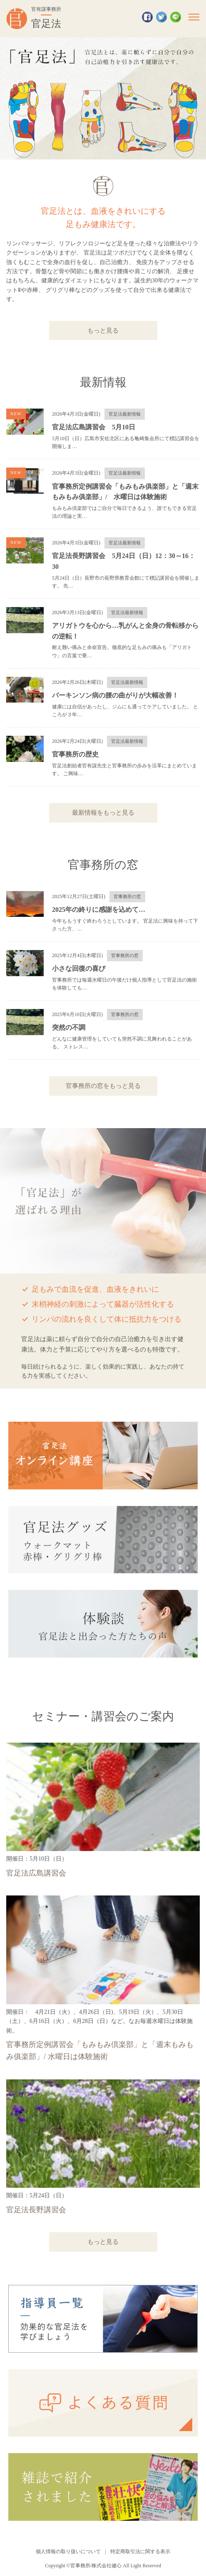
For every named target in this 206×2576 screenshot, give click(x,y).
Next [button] (193, 98)
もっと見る (103, 330)
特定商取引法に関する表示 (140, 2551)
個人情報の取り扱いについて (68, 2551)
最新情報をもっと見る (103, 812)
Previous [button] (12, 98)
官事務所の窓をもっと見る (103, 1085)
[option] (103, 98)
